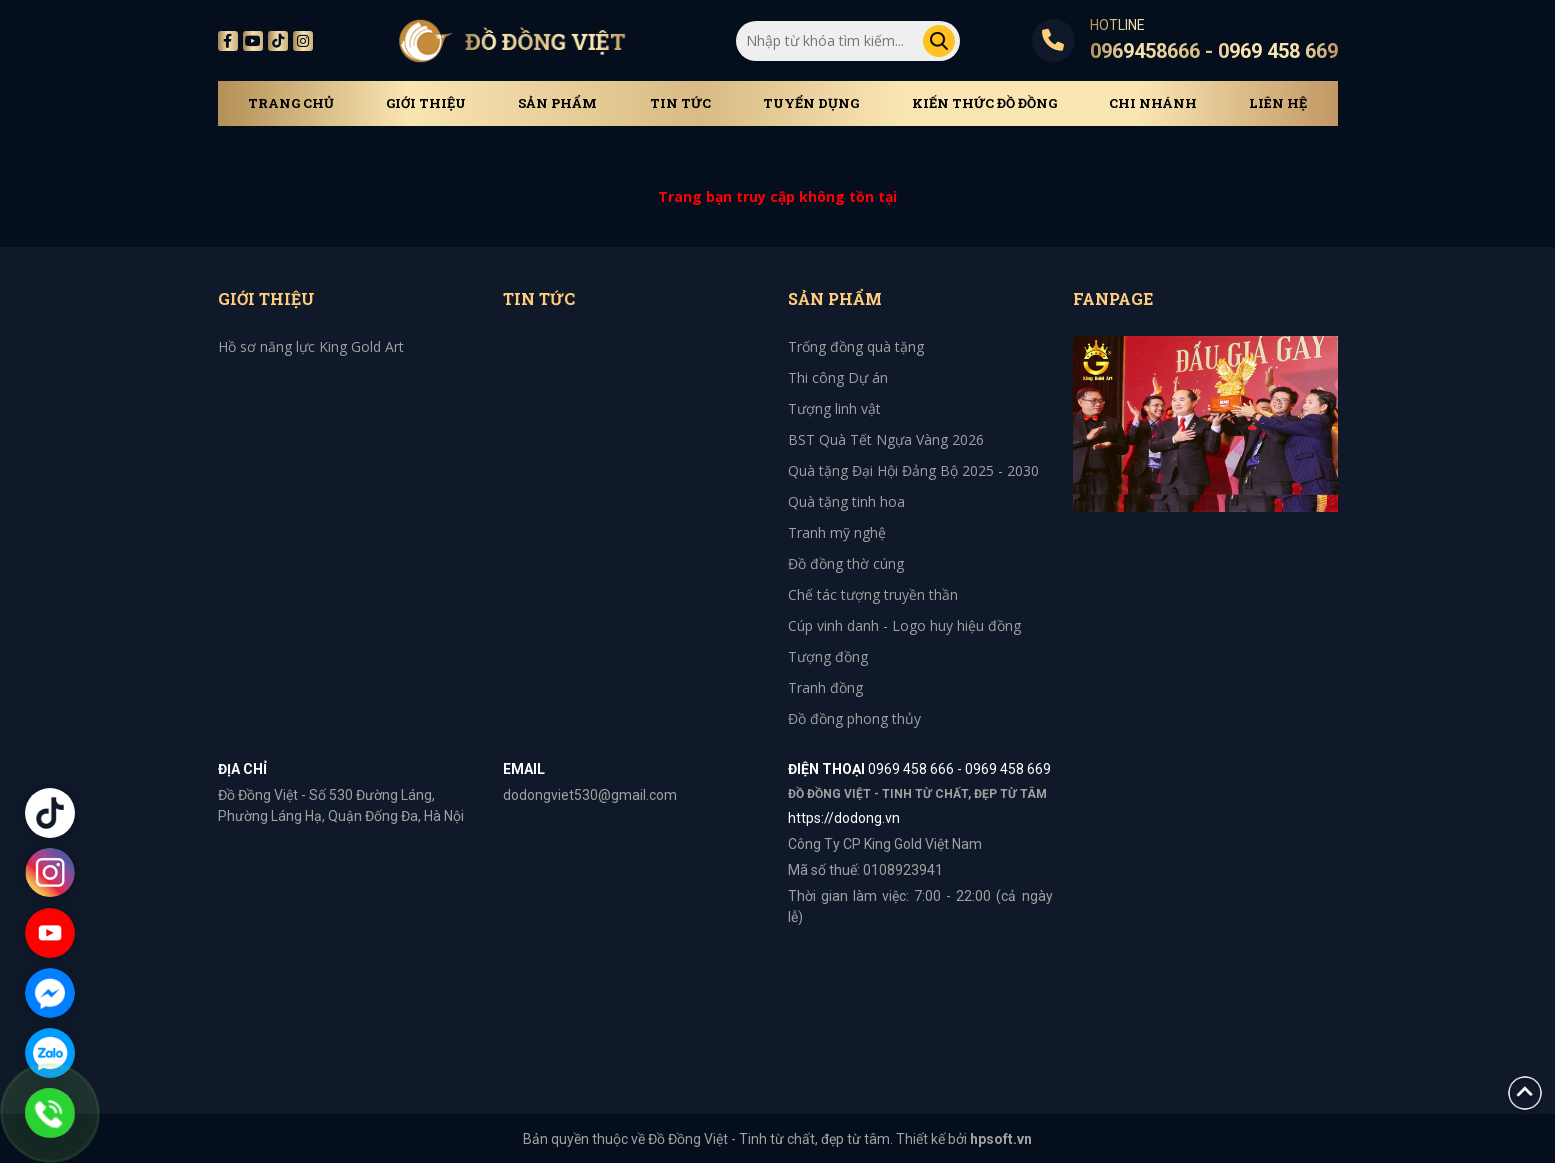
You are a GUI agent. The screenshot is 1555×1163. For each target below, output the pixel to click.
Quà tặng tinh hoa (846, 501)
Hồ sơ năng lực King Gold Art (311, 346)
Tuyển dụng (811, 103)
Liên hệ (1278, 103)
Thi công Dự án (838, 377)
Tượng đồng (828, 656)
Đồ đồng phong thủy (854, 718)
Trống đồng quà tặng (856, 346)
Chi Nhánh (1153, 103)
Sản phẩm (557, 103)
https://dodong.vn (844, 818)
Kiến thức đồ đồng (984, 103)
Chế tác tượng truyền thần (873, 594)
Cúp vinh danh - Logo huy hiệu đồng (904, 625)
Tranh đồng (825, 687)
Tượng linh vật (834, 408)
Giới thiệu (426, 103)
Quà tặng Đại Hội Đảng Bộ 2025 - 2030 (913, 470)
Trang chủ (291, 103)
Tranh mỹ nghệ (837, 532)
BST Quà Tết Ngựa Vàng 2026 (886, 439)
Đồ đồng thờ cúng (846, 563)
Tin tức (680, 103)
